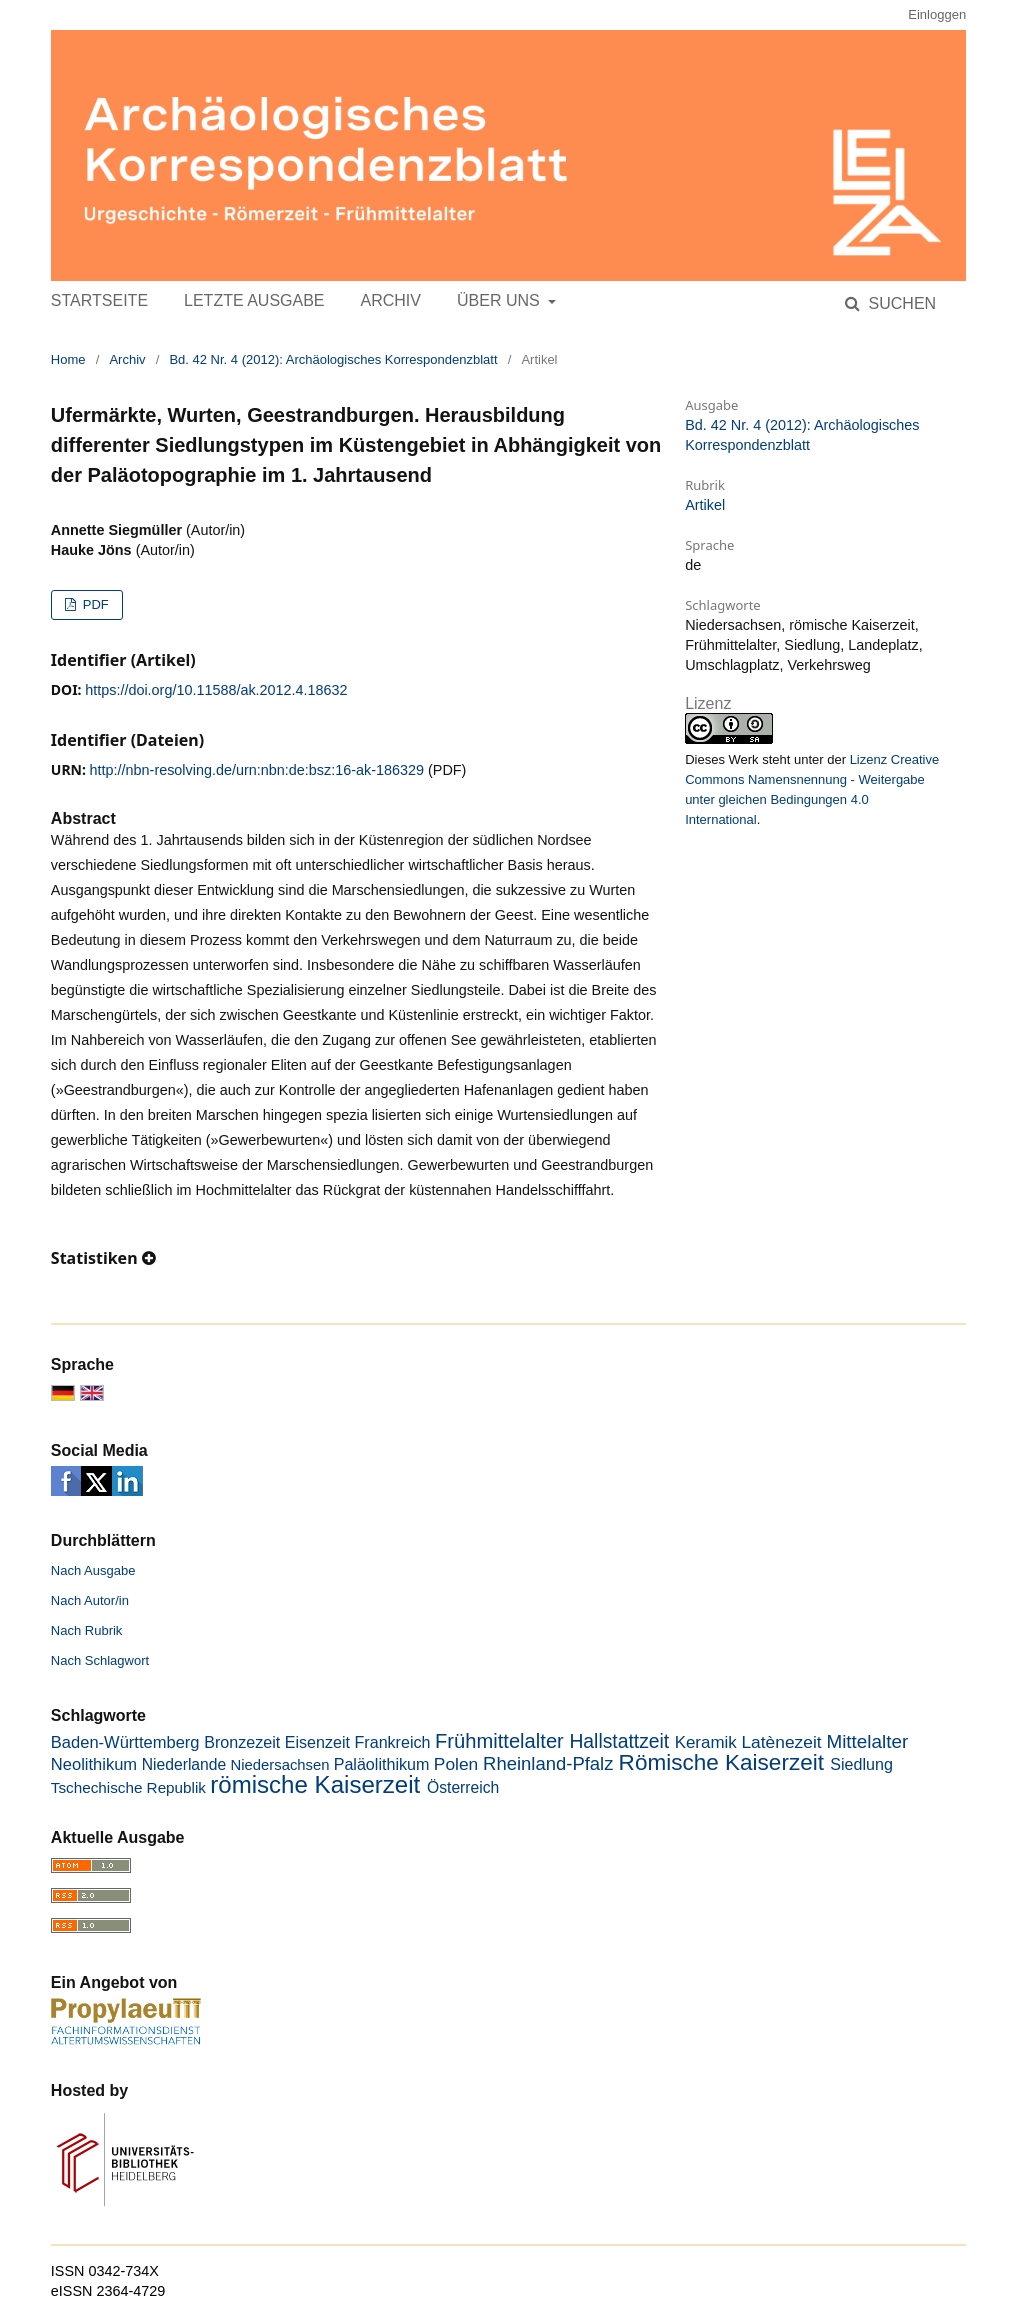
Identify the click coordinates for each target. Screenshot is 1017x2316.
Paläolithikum (382, 1764)
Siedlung (861, 1764)
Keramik (706, 1742)
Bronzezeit (242, 1742)
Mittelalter (867, 1741)
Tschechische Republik (128, 1787)
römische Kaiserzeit (315, 1784)
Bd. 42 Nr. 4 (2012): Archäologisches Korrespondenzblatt (333, 359)
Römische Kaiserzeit (721, 1762)
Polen (456, 1764)
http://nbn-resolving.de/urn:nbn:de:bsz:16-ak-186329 (257, 770)
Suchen (900, 303)
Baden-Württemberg (125, 1742)
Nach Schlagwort (100, 1660)
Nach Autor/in (90, 1600)
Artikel (705, 505)
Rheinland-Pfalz (548, 1763)
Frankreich (392, 1742)
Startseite (99, 300)
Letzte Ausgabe (254, 300)
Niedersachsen (280, 1765)
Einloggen (937, 14)
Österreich (463, 1787)
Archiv (391, 300)
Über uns (500, 300)
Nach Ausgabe (93, 1570)
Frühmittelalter (499, 1741)
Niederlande (184, 1764)
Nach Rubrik (87, 1630)
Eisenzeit (317, 1742)
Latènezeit (781, 1742)
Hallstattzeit (619, 1741)
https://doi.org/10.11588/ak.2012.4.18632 (216, 690)
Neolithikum (94, 1764)
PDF (94, 604)
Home (68, 359)
